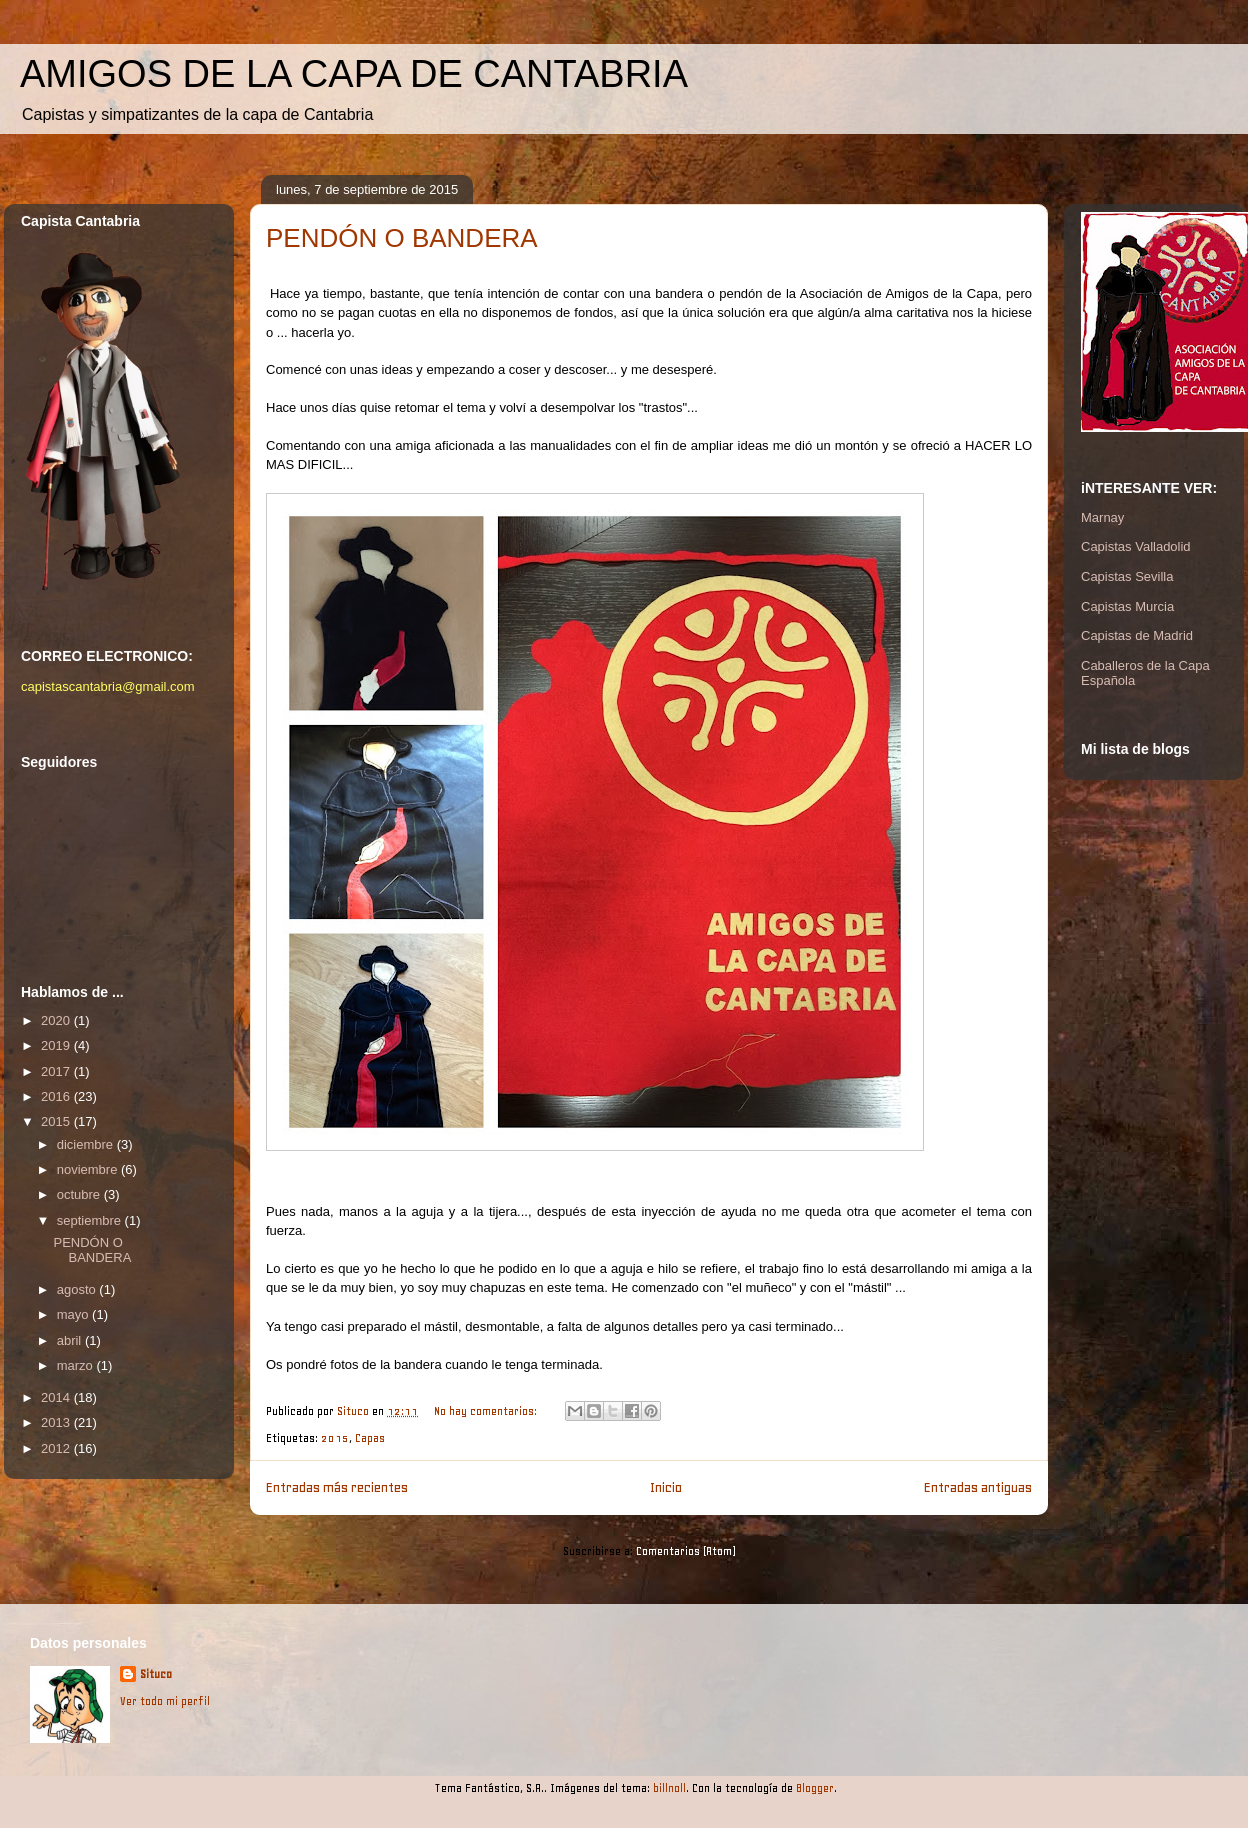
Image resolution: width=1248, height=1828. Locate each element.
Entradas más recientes (337, 1487)
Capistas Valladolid (1136, 546)
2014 (57, 1397)
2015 (335, 1438)
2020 (57, 1020)
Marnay (1102, 517)
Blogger (815, 1788)
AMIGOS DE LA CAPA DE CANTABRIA (354, 74)
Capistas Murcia (1127, 606)
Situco (156, 1674)
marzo (77, 1365)
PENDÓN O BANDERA (402, 238)
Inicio (666, 1487)
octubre (80, 1194)
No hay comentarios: (487, 1411)
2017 (57, 1071)
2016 (57, 1096)
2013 (57, 1422)
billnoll (669, 1788)
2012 (57, 1448)
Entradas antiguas (978, 1487)
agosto (78, 1289)
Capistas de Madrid (1137, 635)
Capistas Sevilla (1127, 576)
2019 (57, 1045)
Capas (370, 1438)
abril (71, 1340)
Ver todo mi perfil (165, 1701)
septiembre (91, 1220)
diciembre (87, 1144)
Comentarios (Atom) (686, 1551)
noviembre (89, 1169)
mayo (74, 1314)
